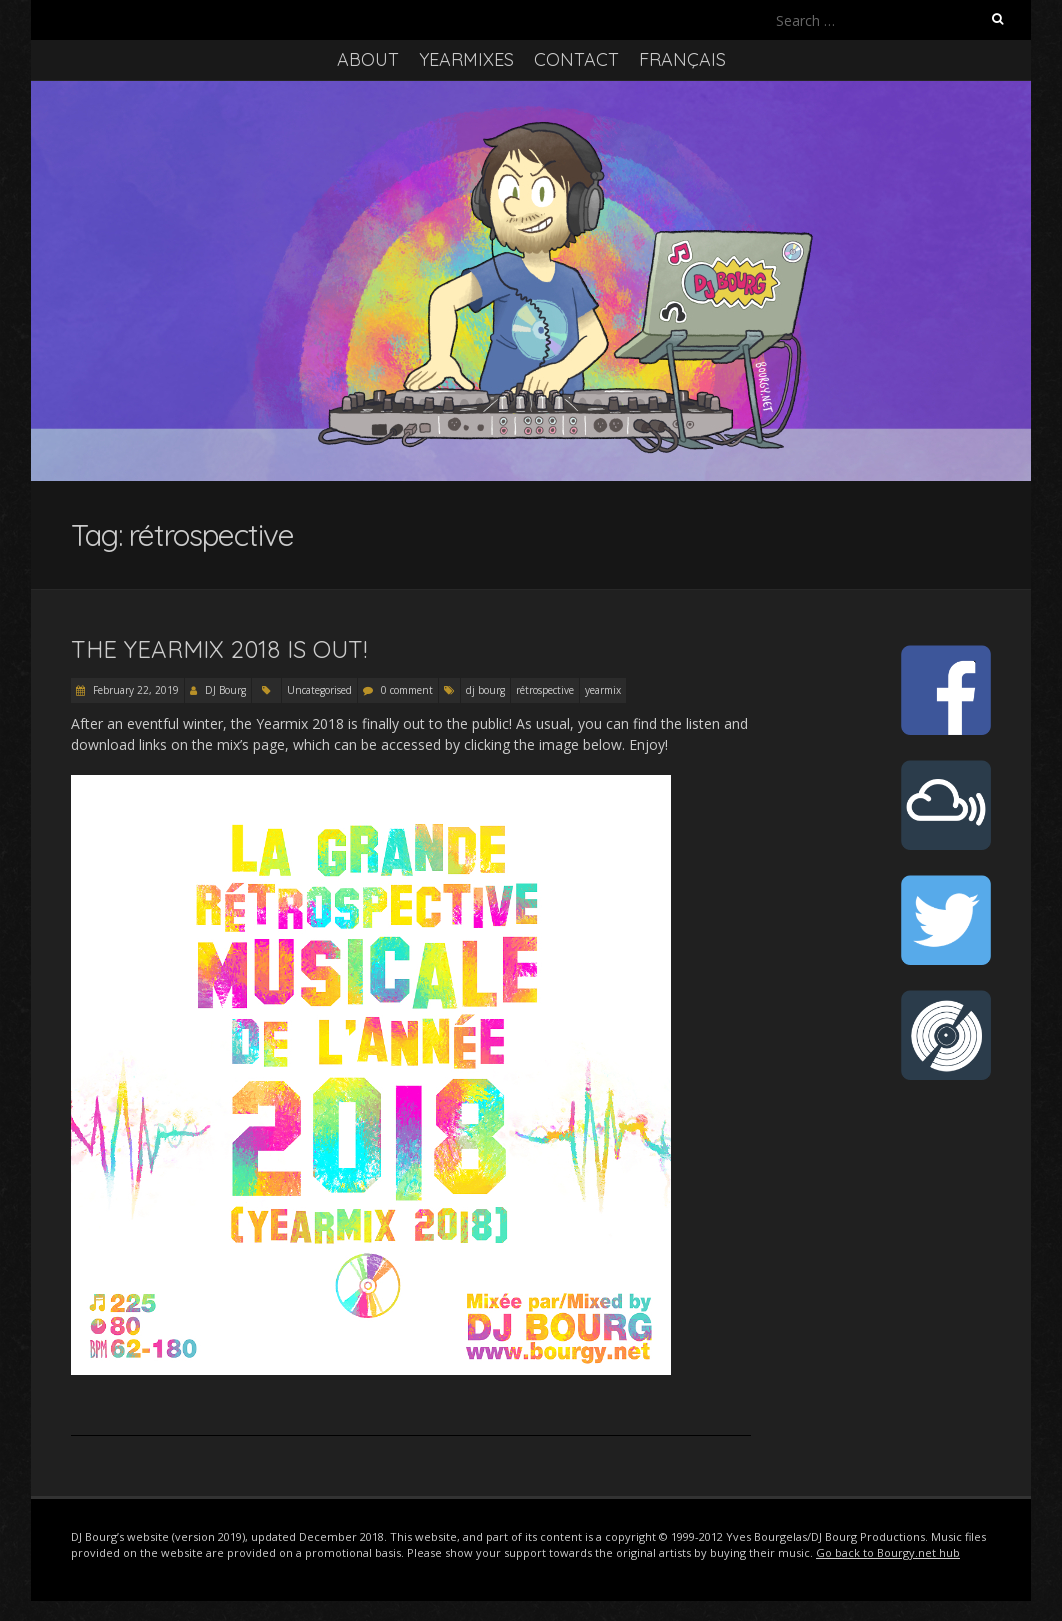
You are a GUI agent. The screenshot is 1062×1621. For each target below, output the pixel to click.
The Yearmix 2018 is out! (219, 649)
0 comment (407, 690)
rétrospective (545, 690)
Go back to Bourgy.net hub (888, 1552)
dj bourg (485, 690)
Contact (576, 59)
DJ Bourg (225, 690)
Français (682, 59)
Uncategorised (319, 690)
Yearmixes (466, 59)
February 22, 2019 (134, 690)
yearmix (603, 690)
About (368, 59)
